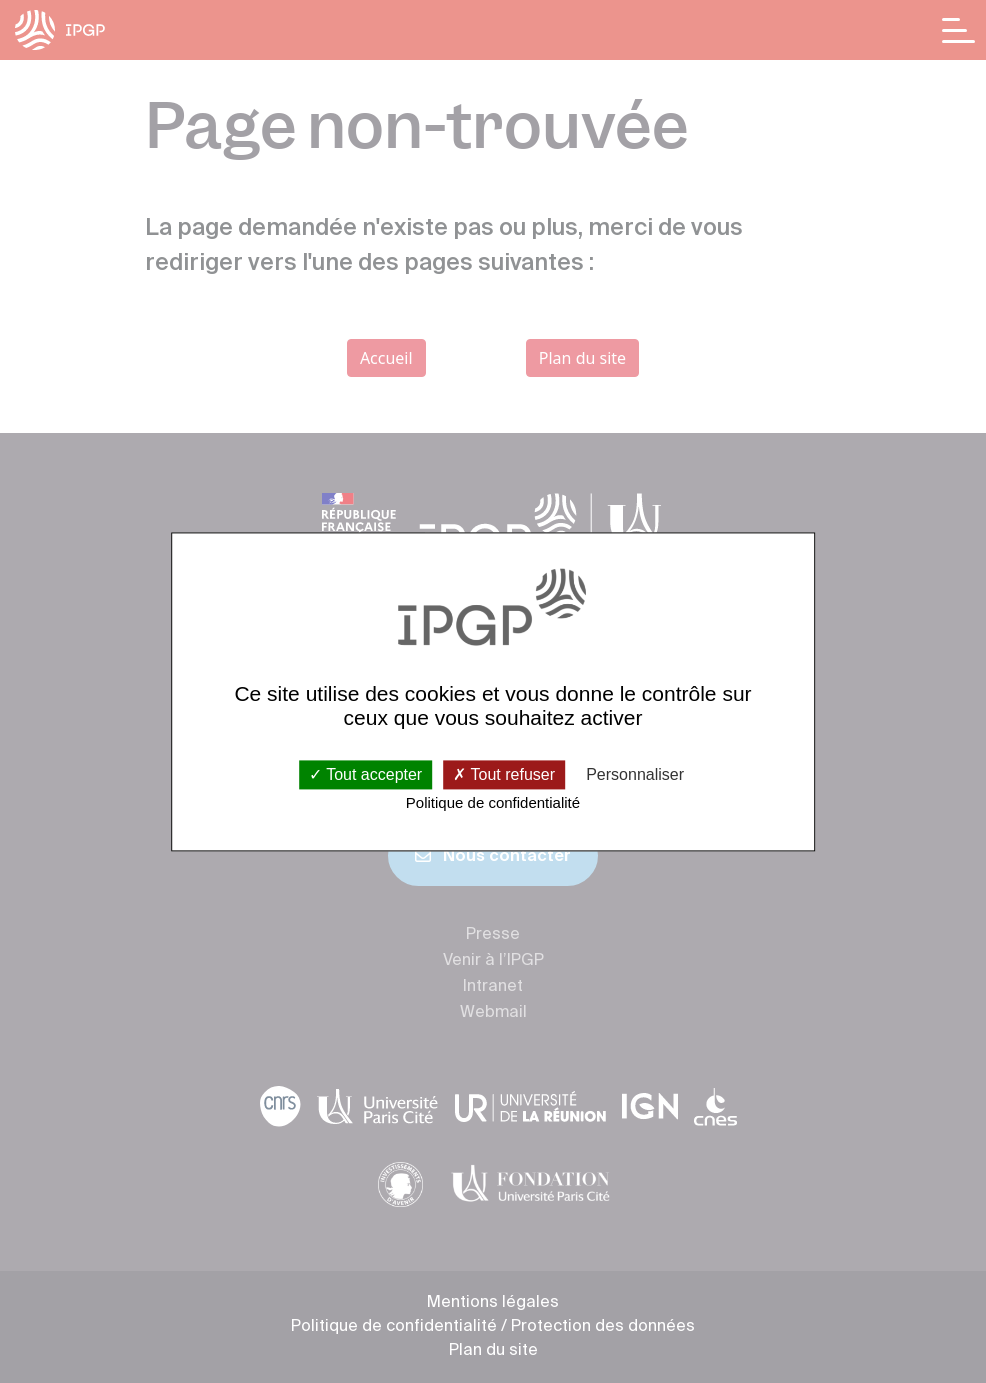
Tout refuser (504, 774)
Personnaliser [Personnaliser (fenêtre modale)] (635, 774)
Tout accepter (365, 774)
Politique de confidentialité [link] (493, 803)
